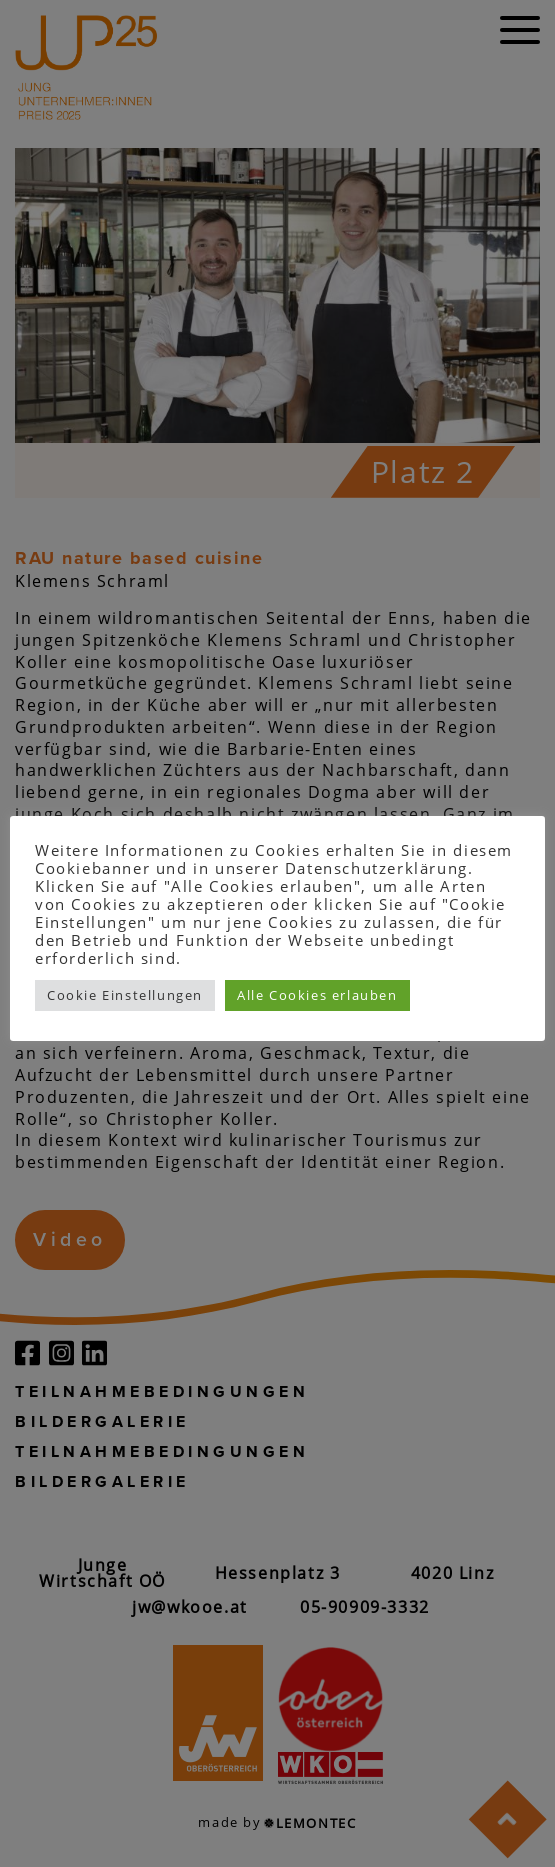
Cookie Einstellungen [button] (125, 995)
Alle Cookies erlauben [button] (317, 995)
